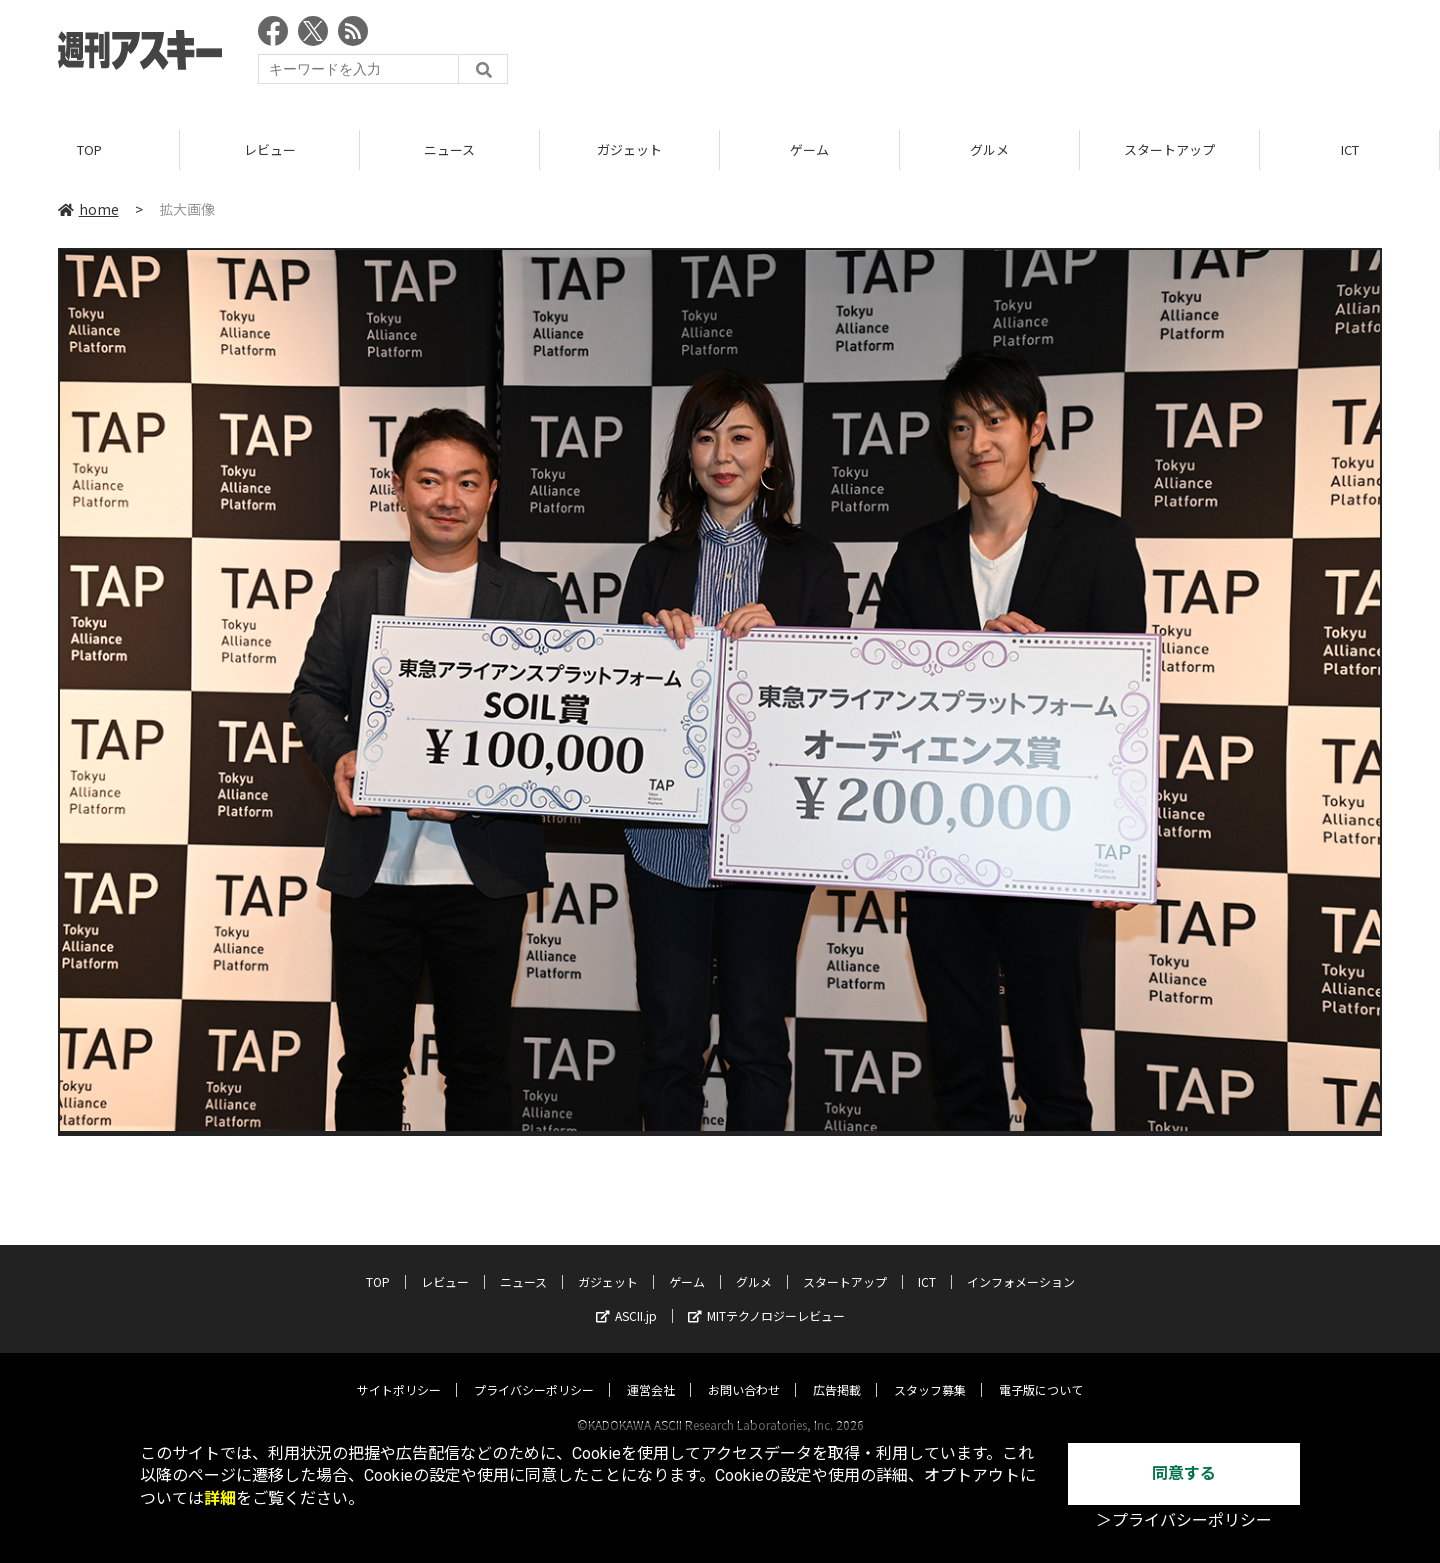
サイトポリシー (399, 1370)
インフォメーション (1021, 1262)
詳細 (220, 1498)
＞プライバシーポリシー (1184, 1520)
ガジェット (629, 149)
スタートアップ (1169, 149)
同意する (1184, 1473)
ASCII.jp (626, 1296)
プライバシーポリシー (534, 1370)
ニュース (449, 149)
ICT (1350, 149)
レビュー (270, 149)
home (88, 209)
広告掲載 (837, 1370)
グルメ (989, 149)
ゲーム (809, 149)
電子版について (1041, 1370)
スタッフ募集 (930, 1370)
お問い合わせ (744, 1370)
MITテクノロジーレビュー (766, 1296)
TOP (89, 149)
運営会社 (651, 1370)
